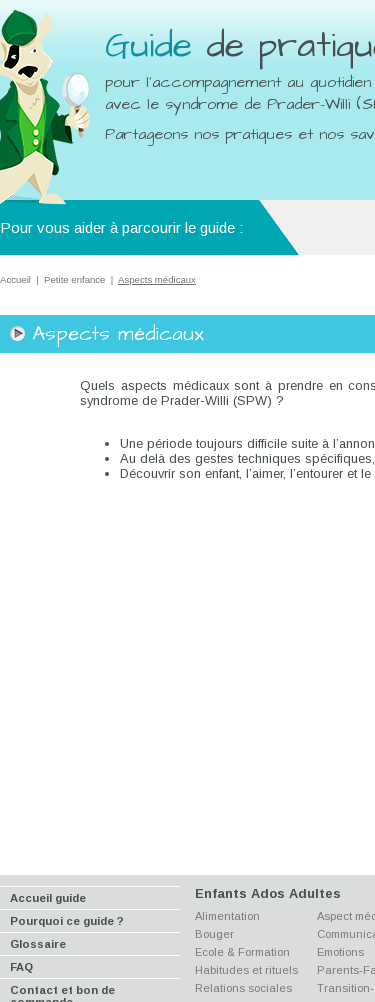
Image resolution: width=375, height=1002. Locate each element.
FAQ (21, 967)
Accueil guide (48, 898)
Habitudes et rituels (246, 970)
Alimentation (227, 916)
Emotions (340, 952)
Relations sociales (243, 988)
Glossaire (38, 944)
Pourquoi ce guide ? (67, 921)
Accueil (15, 279)
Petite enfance (74, 279)
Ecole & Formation (242, 952)
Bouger (214, 934)
